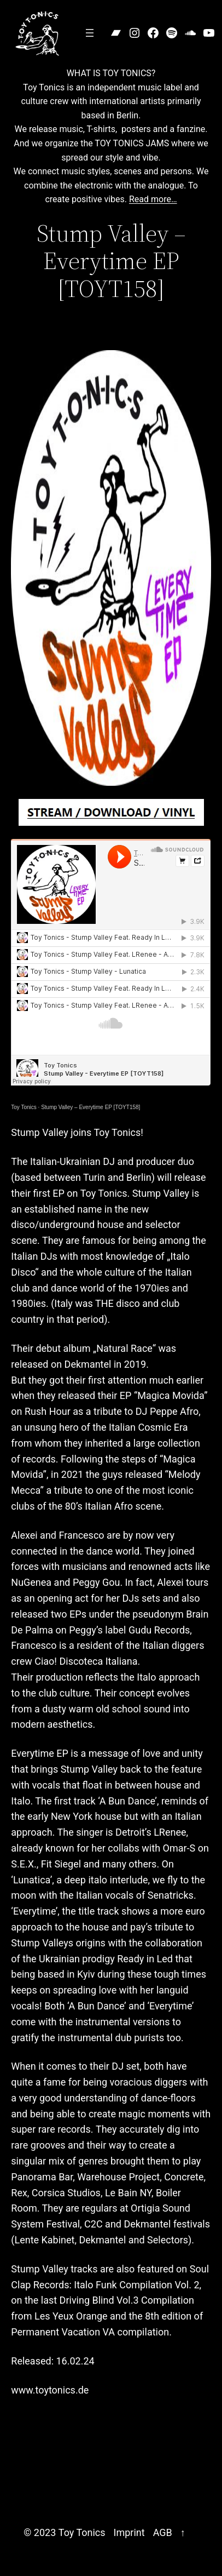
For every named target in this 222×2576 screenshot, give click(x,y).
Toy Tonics (24, 1107)
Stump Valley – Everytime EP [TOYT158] (90, 1107)
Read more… (153, 199)
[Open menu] (89, 32)
